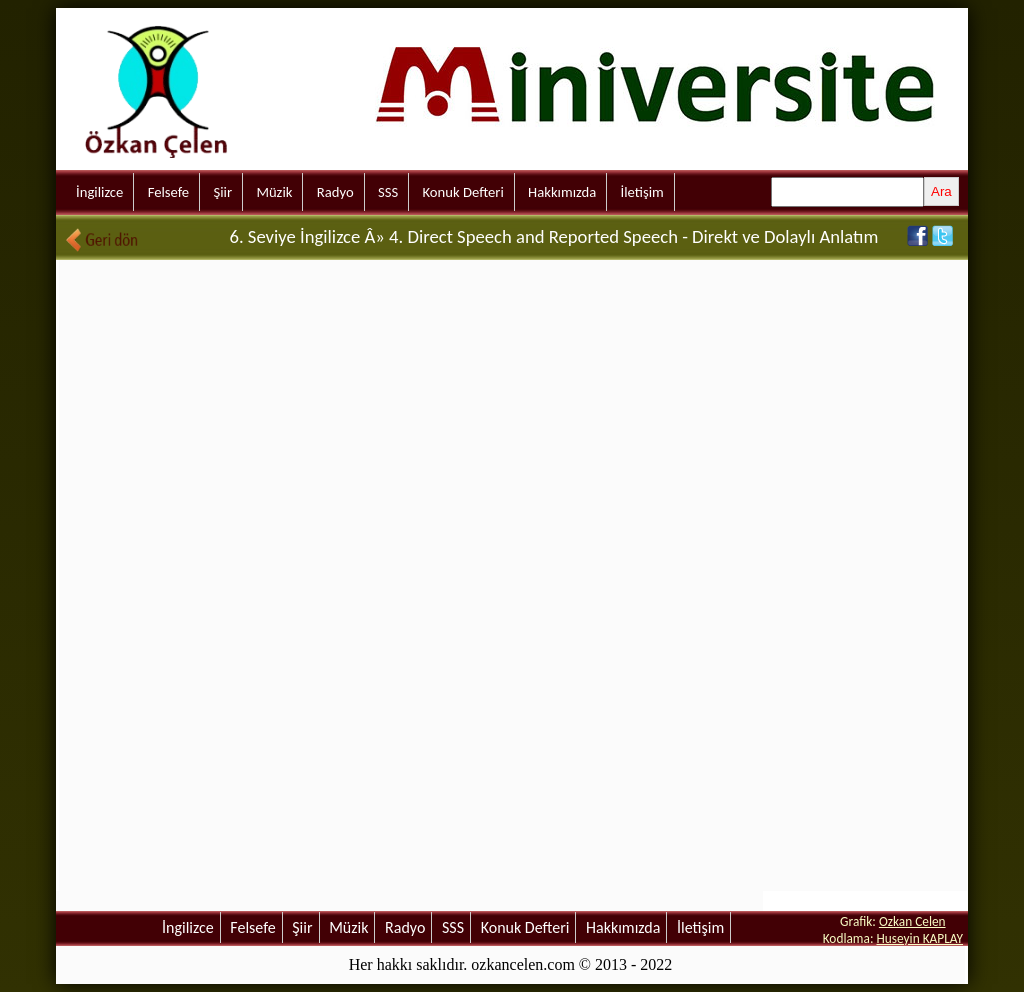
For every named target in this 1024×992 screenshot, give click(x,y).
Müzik (274, 192)
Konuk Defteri (463, 192)
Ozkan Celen (912, 921)
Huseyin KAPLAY (919, 938)
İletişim (642, 192)
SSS (388, 192)
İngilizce (99, 192)
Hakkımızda (562, 192)
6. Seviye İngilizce (294, 236)
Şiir (222, 192)
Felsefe (168, 192)
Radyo (335, 192)
